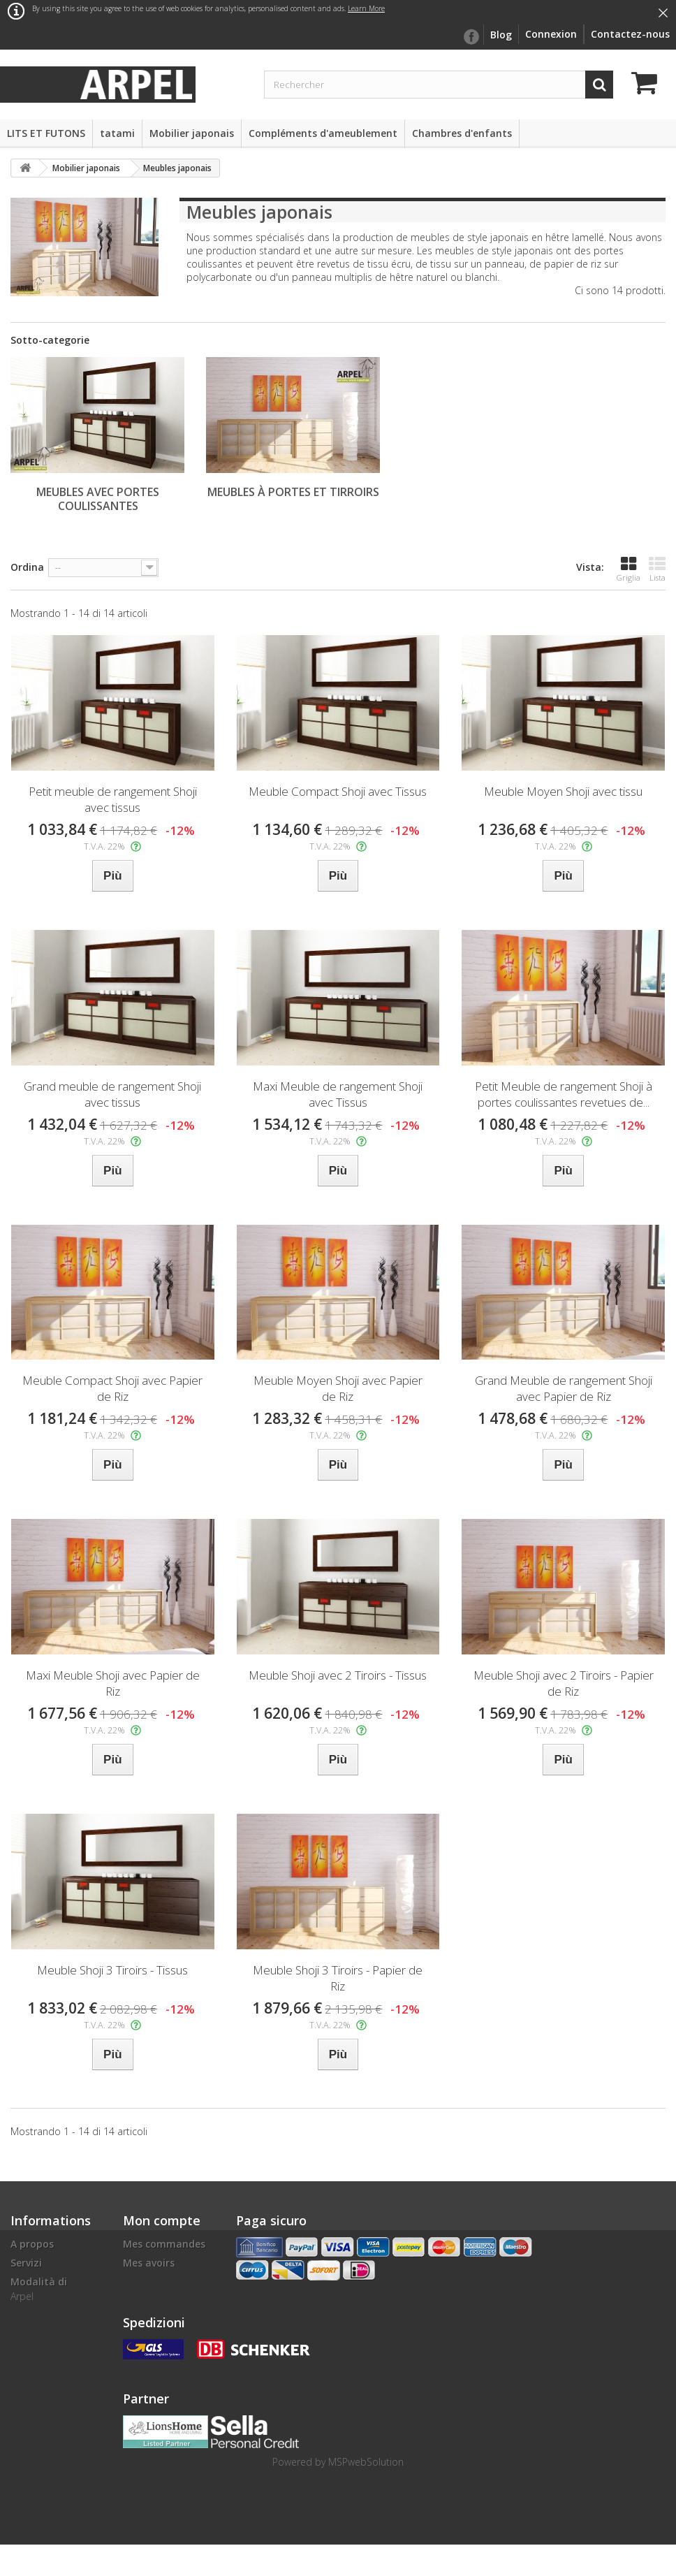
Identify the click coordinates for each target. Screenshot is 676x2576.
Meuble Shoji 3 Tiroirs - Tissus (112, 1970)
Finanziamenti (45, 2364)
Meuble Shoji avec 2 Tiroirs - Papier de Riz (563, 1683)
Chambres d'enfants (462, 133)
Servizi (26, 2262)
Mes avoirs (149, 2262)
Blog (501, 34)
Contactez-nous (630, 34)
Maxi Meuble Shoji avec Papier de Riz (113, 1683)
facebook (470, 37)
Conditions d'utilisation (40, 2339)
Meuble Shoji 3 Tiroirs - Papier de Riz (337, 1978)
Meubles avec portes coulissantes (97, 499)
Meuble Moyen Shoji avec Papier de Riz (338, 1388)
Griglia (628, 569)
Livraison (32, 2313)
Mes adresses (155, 2281)
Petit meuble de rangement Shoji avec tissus (113, 799)
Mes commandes (164, 2243)
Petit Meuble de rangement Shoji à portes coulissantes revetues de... (563, 1094)
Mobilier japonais (191, 133)
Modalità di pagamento (39, 2288)
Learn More (366, 8)
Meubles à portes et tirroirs (293, 492)
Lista (657, 569)
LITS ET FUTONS (46, 133)
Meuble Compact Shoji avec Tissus (338, 791)
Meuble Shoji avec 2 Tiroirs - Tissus (338, 1675)
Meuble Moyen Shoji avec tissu (563, 791)
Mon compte (161, 2220)
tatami (117, 133)
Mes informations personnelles (167, 2307)
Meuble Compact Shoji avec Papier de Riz (112, 1388)
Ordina (27, 567)
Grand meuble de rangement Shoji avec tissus (112, 1094)
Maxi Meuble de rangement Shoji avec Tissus (337, 1094)
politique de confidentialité (46, 2390)
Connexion (551, 34)
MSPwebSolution (366, 2493)
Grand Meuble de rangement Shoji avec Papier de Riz (563, 1388)
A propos (32, 2243)
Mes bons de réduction (153, 2339)
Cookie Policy (42, 2447)
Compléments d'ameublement (323, 133)
